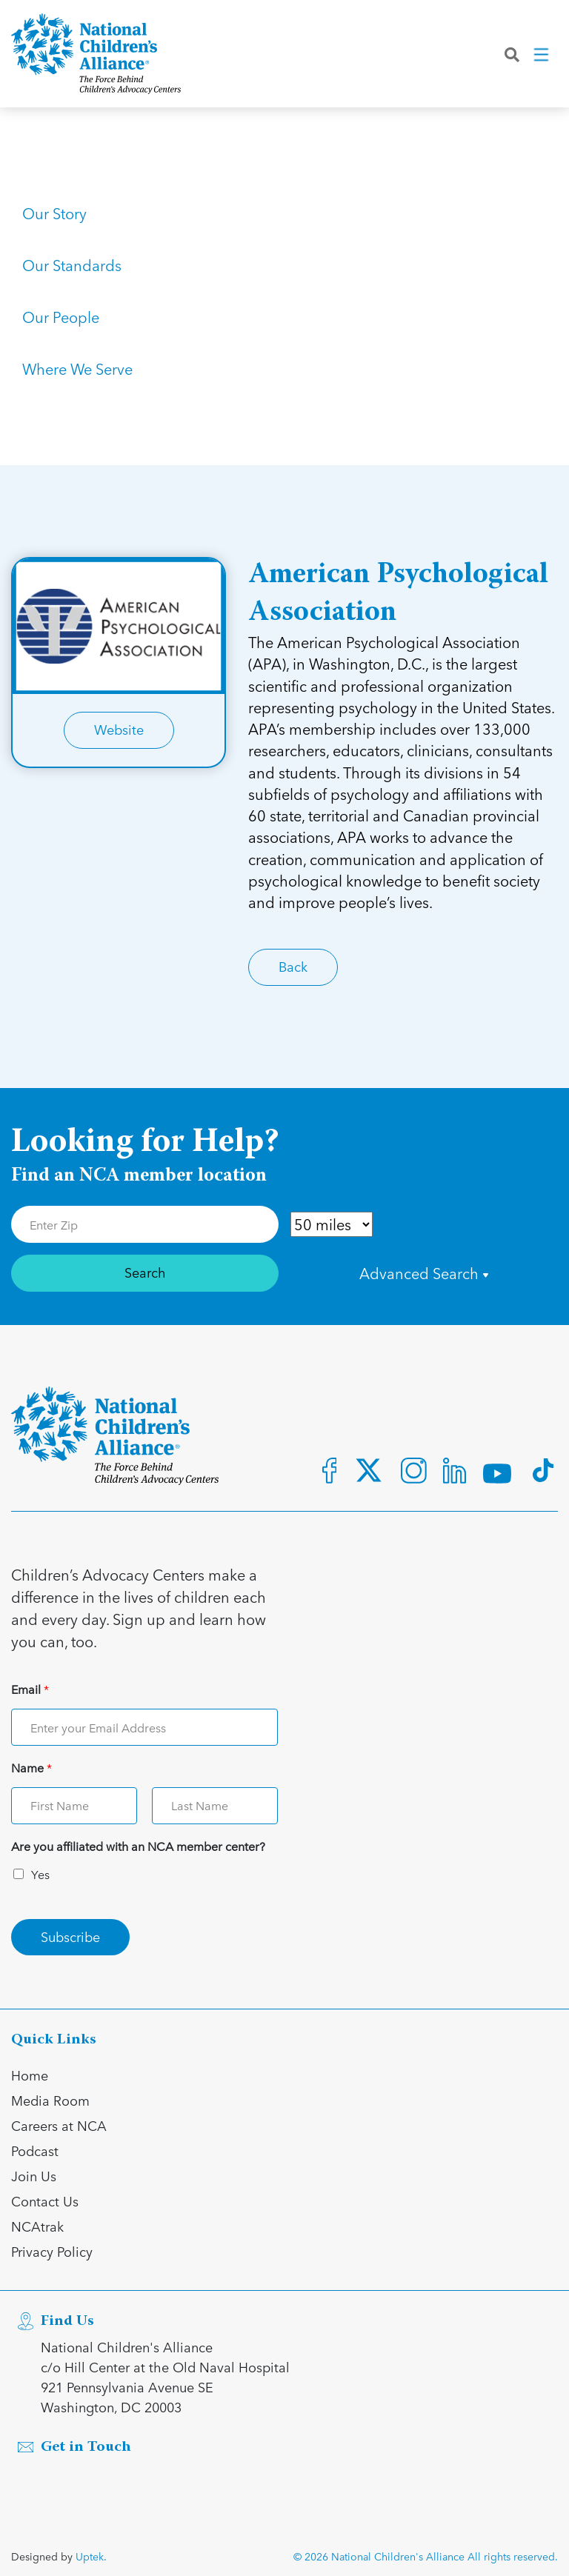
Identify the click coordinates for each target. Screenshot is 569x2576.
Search (145, 1272)
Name (31, 1768)
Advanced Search (424, 1273)
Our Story (54, 213)
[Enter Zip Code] (145, 1224)
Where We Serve (77, 369)
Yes (40, 1874)
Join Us (33, 2176)
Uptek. (91, 2556)
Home (29, 2075)
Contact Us (45, 2201)
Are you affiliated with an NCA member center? (138, 1847)
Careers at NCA (59, 2125)
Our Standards (72, 265)
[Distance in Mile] (331, 1224)
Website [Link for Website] (119, 729)
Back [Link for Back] (293, 966)
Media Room (50, 2100)
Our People (60, 317)
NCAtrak (37, 2226)
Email (30, 1690)
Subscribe (70, 1936)
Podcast (35, 2150)
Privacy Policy (52, 2251)
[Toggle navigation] (542, 58)
